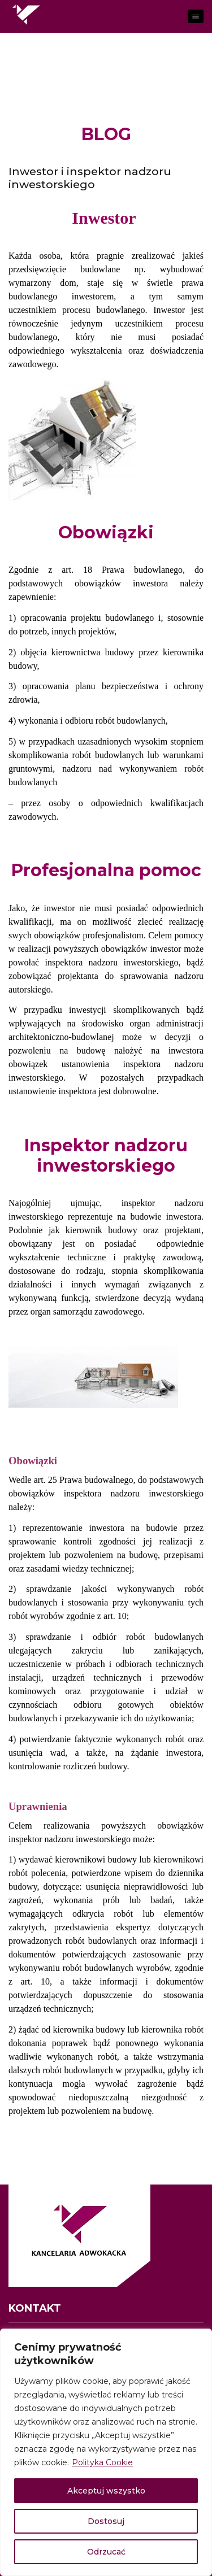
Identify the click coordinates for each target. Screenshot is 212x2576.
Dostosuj (106, 2521)
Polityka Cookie (102, 2462)
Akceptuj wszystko (106, 2491)
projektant (183, 1230)
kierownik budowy (101, 1230)
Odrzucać (106, 2552)
